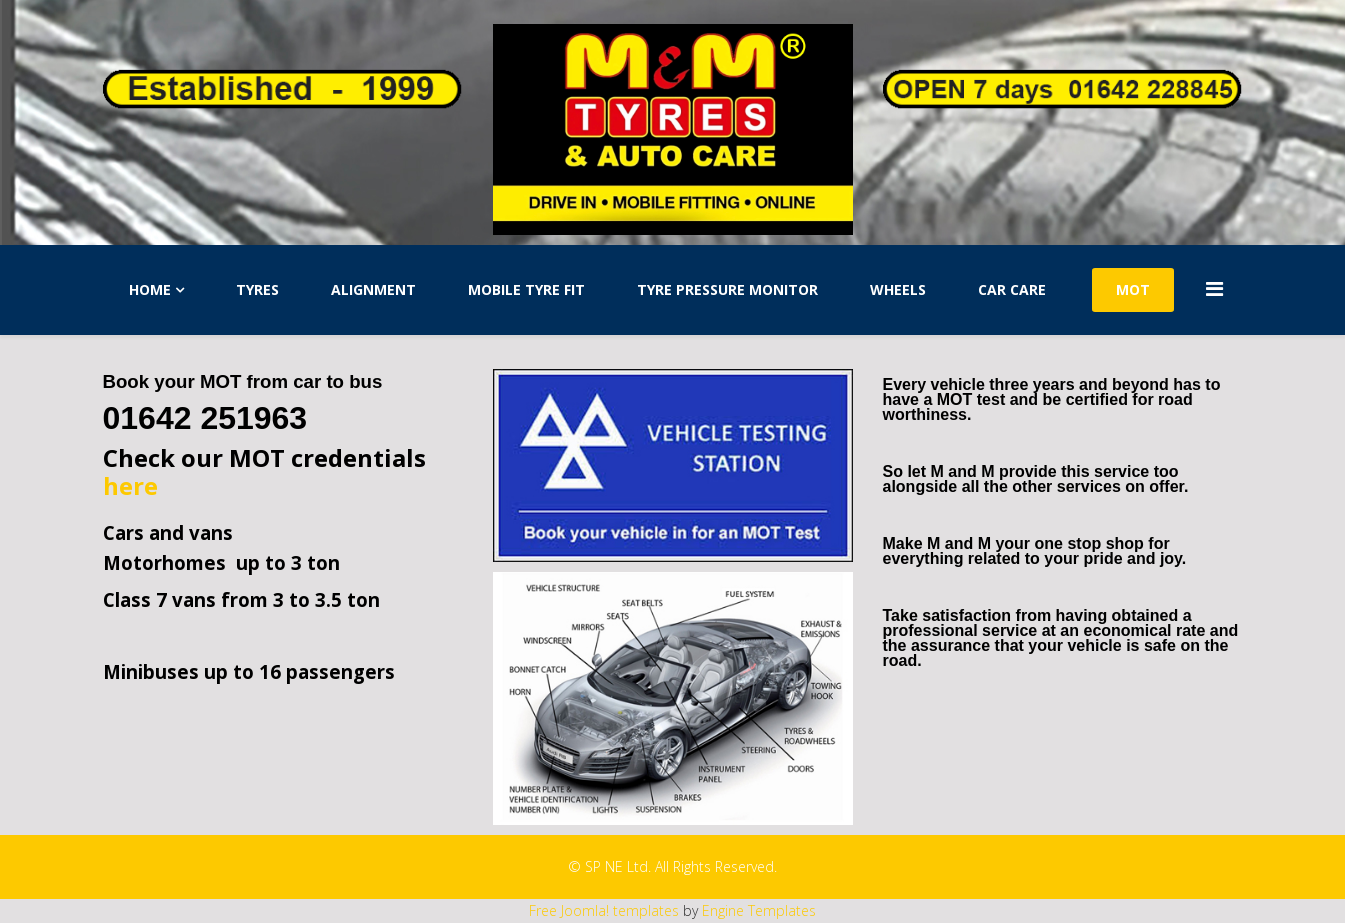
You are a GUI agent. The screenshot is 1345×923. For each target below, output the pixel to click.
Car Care (1012, 289)
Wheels (898, 289)
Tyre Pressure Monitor (727, 289)
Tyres (257, 289)
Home (150, 289)
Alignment (373, 289)
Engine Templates (759, 910)
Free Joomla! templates (604, 910)
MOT (1133, 289)
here (130, 485)
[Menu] (1224, 288)
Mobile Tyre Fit (526, 289)
